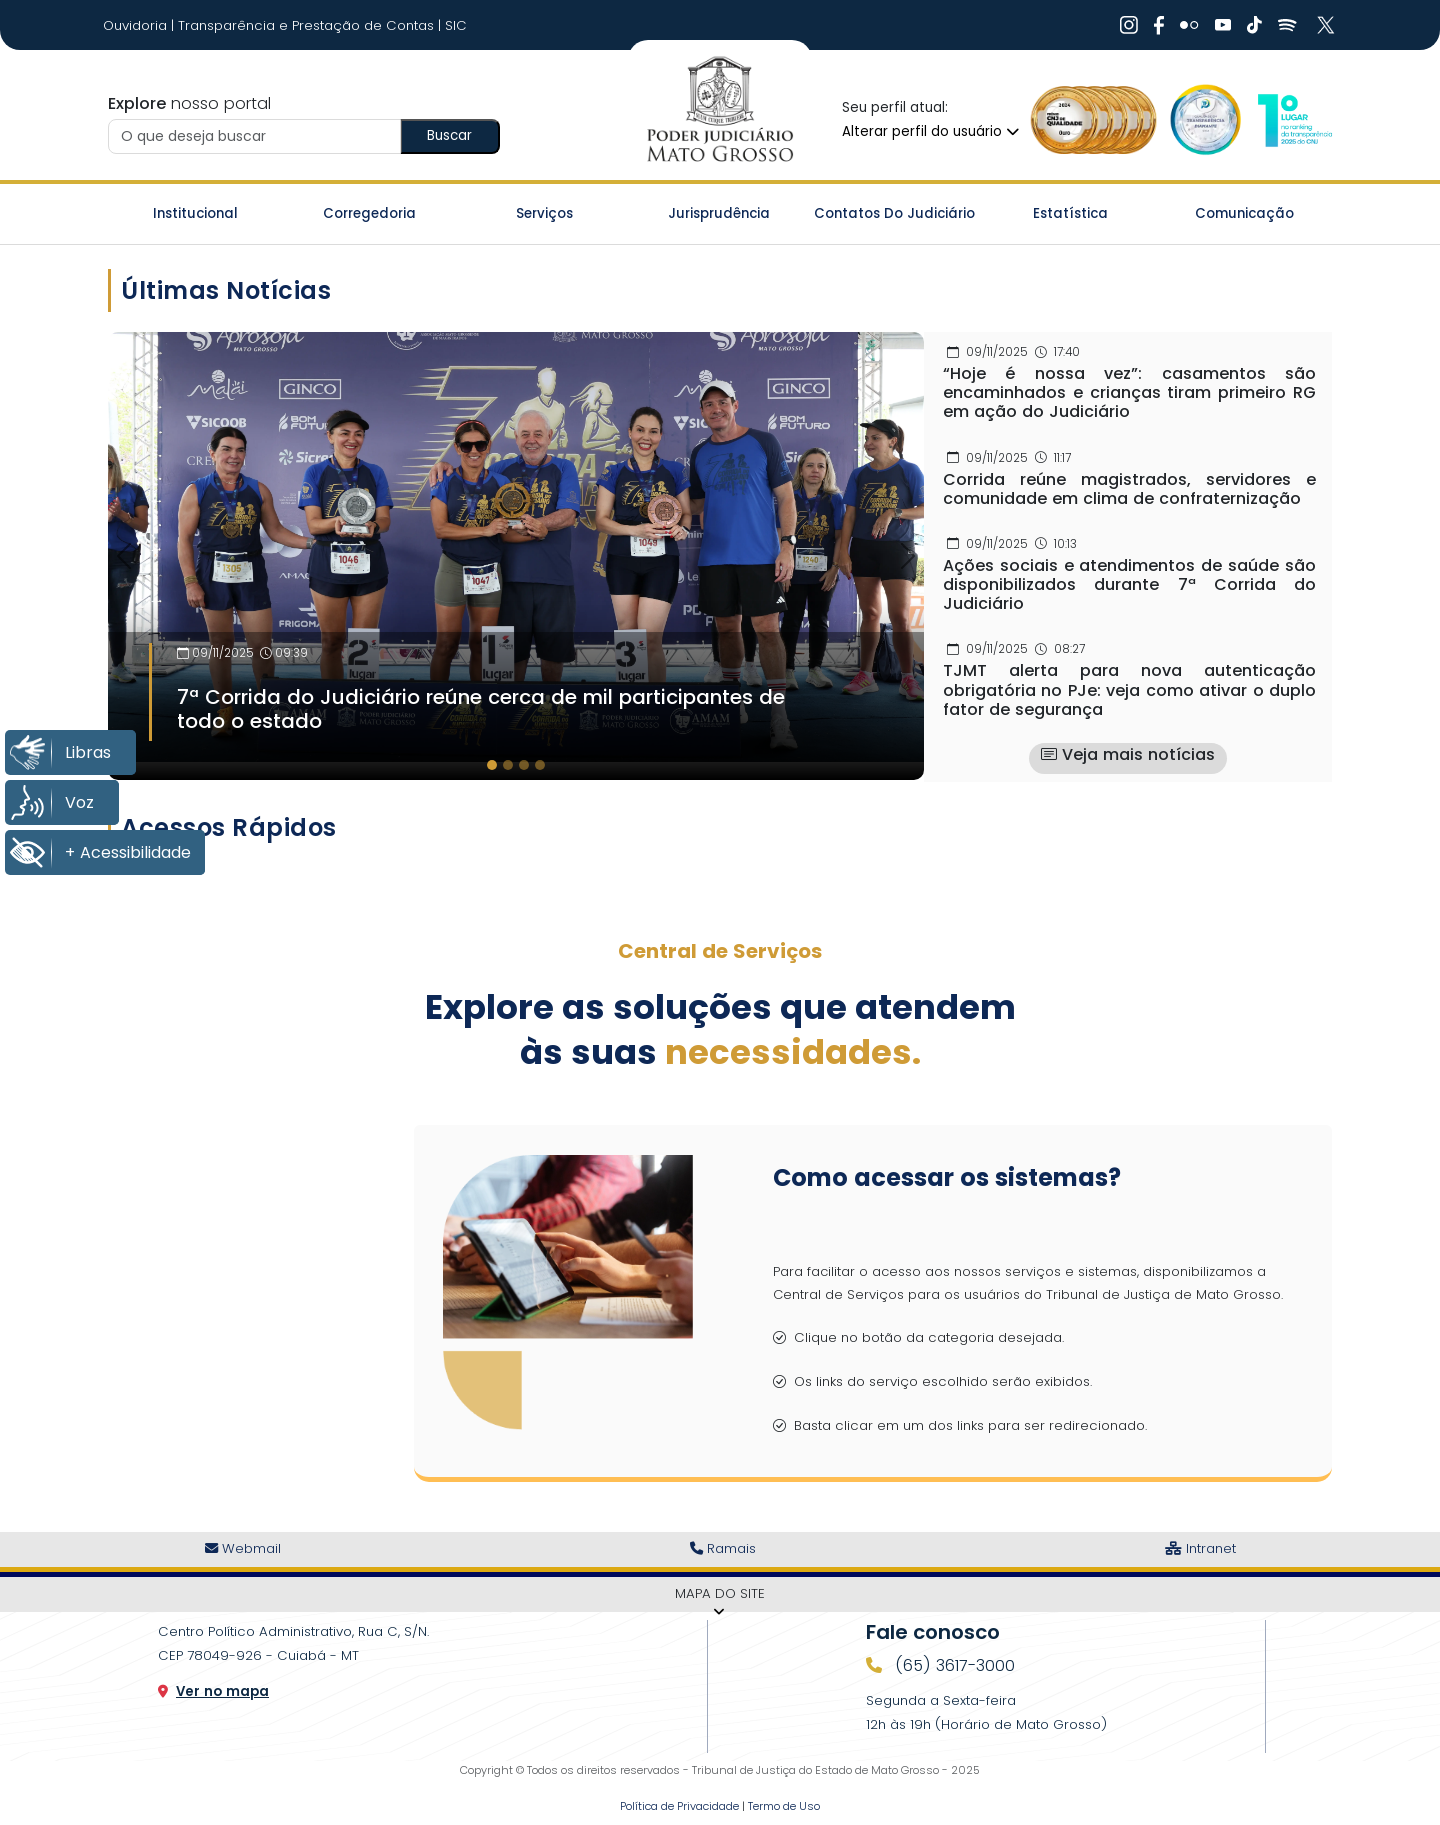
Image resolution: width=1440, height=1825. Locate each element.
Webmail (243, 1548)
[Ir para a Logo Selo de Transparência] (1201, 120)
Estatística (1070, 213)
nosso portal (189, 103)
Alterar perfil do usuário (930, 131)
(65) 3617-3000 (952, 1665)
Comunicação (1244, 213)
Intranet (1200, 1548)
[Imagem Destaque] (516, 546)
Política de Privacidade (679, 1806)
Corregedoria (369, 213)
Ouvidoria (137, 25)
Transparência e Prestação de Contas (308, 25)
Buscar (449, 135)
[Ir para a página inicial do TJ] (719, 110)
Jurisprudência (719, 213)
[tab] (492, 765)
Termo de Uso (784, 1806)
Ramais (723, 1548)
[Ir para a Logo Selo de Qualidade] (1094, 120)
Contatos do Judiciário (894, 213)
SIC (456, 25)
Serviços (544, 213)
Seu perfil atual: (895, 107)
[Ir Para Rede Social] (1129, 25)
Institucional (195, 213)
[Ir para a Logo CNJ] (1294, 120)
